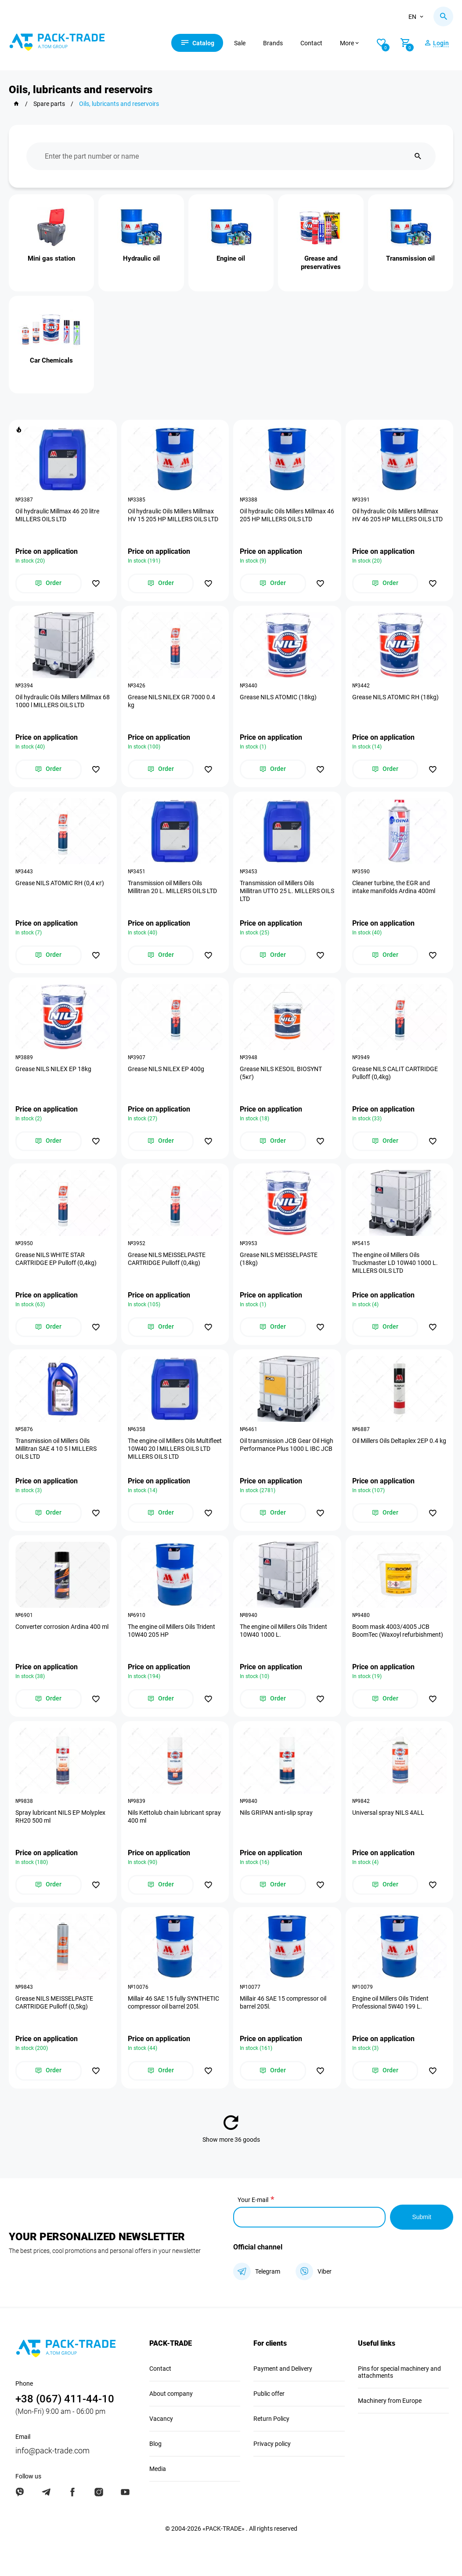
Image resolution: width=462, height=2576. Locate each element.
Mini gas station (51, 258)
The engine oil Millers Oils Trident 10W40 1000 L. (283, 1630)
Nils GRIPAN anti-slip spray (276, 1812)
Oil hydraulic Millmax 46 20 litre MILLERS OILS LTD (57, 515)
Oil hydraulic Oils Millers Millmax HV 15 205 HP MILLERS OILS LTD (173, 515)
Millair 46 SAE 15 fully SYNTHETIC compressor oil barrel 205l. (173, 2002)
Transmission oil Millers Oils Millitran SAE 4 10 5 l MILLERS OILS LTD (56, 1448)
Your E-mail (253, 2199)
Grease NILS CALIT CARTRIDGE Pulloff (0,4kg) (395, 1072)
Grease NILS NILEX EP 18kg (53, 1068)
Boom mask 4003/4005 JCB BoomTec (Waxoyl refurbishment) (397, 1630)
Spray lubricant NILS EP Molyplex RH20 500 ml (60, 1816)
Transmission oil (410, 258)
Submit (421, 2216)
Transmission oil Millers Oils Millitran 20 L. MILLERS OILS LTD (172, 886)
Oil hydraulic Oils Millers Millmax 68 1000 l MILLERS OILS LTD (62, 701)
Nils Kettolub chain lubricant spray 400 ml (174, 1816)
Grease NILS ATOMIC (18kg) (278, 697)
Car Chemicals (51, 360)
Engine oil (231, 258)
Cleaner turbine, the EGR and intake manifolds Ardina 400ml (393, 886)
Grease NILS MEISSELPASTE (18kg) (279, 1258)
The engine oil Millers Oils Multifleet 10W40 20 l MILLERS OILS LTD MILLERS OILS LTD (175, 1448)
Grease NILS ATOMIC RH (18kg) (395, 697)
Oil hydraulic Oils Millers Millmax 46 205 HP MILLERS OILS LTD (287, 515)
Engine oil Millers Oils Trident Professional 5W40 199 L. (390, 2002)
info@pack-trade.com (52, 2450)
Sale (239, 43)
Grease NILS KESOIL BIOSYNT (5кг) (281, 1072)
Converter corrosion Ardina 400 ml (61, 1626)
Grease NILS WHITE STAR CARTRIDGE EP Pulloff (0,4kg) (56, 1258)
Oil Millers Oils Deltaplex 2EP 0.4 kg (399, 1440)
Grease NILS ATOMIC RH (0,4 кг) (59, 883)
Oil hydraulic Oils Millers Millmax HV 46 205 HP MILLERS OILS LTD (397, 515)
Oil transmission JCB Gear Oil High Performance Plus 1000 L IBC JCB (286, 1444)
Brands (273, 43)
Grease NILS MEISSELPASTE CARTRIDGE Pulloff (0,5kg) (54, 2002)
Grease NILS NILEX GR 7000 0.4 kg (171, 701)
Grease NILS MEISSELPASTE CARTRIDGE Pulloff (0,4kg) (167, 1258)
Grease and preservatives (321, 262)
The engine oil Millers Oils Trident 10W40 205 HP (171, 1630)
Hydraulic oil (141, 258)
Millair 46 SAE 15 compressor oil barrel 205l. (283, 2002)
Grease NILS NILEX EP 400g (166, 1068)
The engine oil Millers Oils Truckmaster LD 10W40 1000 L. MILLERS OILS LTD (395, 1262)
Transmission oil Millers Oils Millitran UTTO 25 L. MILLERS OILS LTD (287, 890)
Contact (311, 43)
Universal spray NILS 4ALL (388, 1812)
